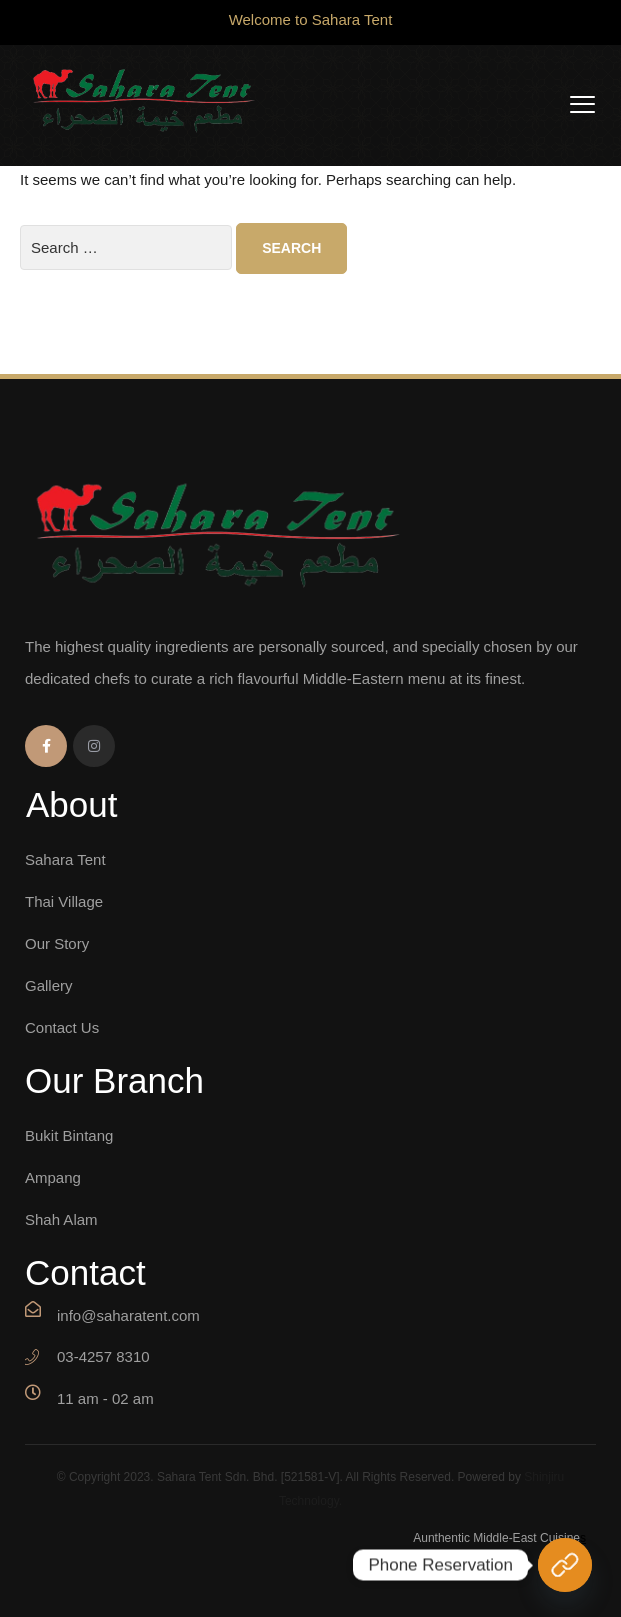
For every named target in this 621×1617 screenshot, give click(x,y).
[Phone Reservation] (565, 1565)
